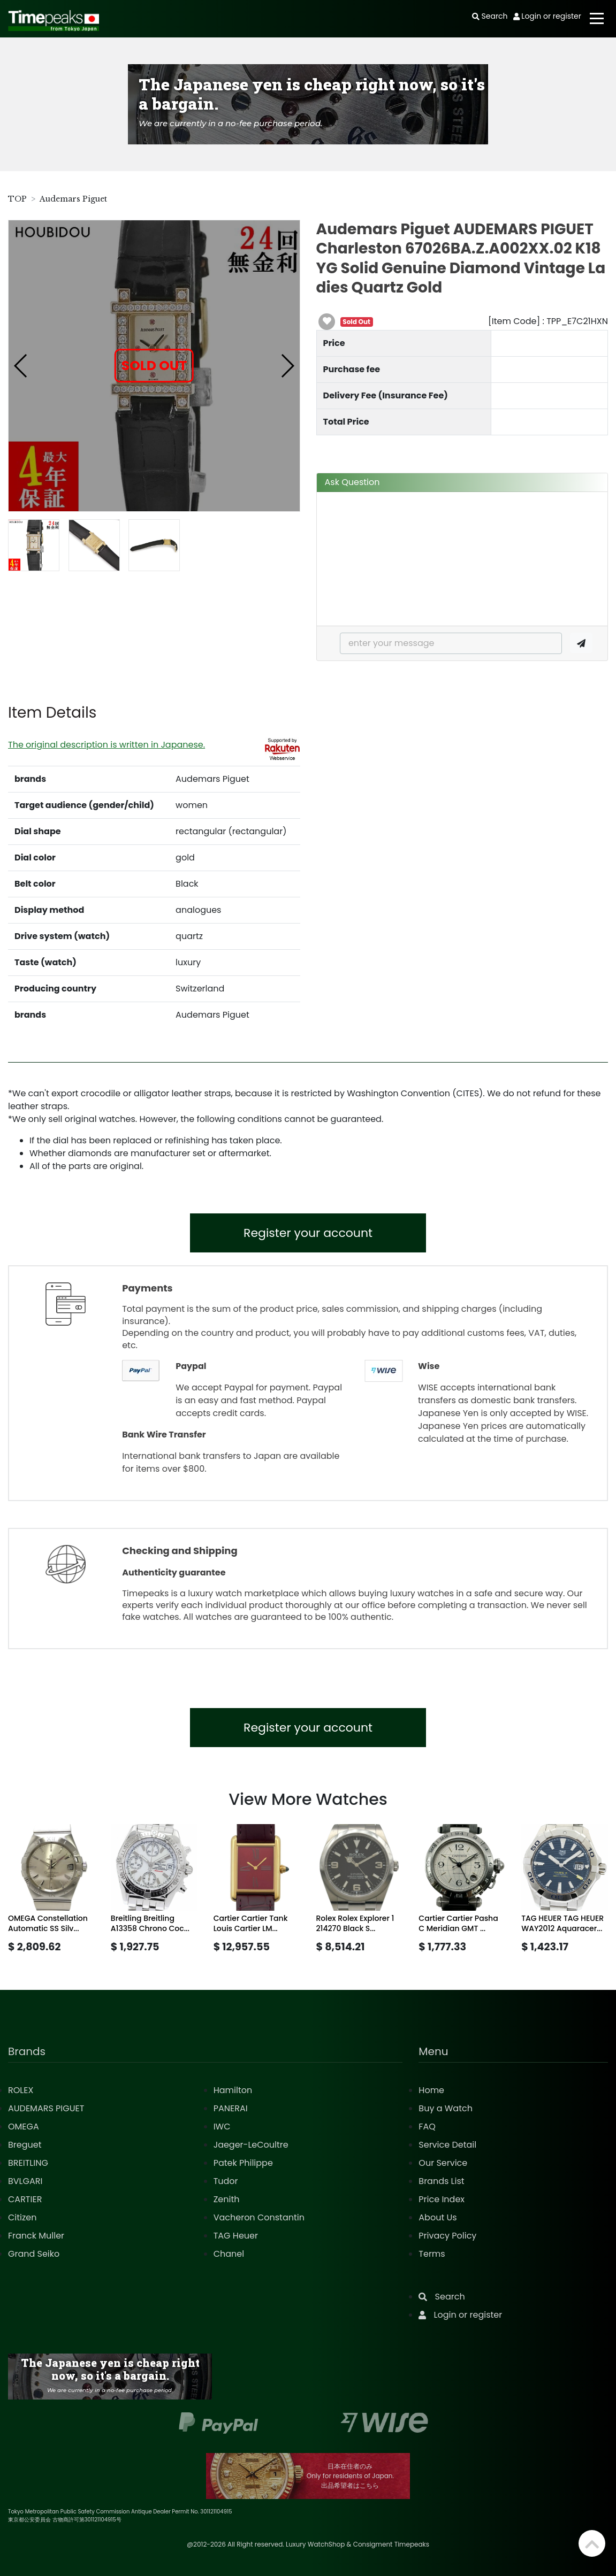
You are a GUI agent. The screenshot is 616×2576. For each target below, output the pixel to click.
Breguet (25, 2145)
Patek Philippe (243, 2163)
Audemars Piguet (73, 199)
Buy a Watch (446, 2108)
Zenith (227, 2199)
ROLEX (20, 2090)
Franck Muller (36, 2235)
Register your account (308, 1233)
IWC (222, 2126)
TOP (17, 199)
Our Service (443, 2163)
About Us (438, 2217)
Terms (432, 2254)
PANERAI (231, 2108)
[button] (21, 366)
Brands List (441, 2181)
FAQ (427, 2126)
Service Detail (447, 2145)
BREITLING (28, 2163)
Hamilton (233, 2090)
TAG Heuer (236, 2235)
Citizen (22, 2217)
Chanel (229, 2254)
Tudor (226, 2181)
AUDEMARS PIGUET (46, 2108)
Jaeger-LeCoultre (251, 2145)
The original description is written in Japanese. (106, 745)
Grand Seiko (33, 2254)
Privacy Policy (447, 2235)
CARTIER (25, 2199)
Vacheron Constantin (259, 2217)
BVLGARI (25, 2181)
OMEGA (23, 2126)
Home (431, 2090)
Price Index (442, 2199)
